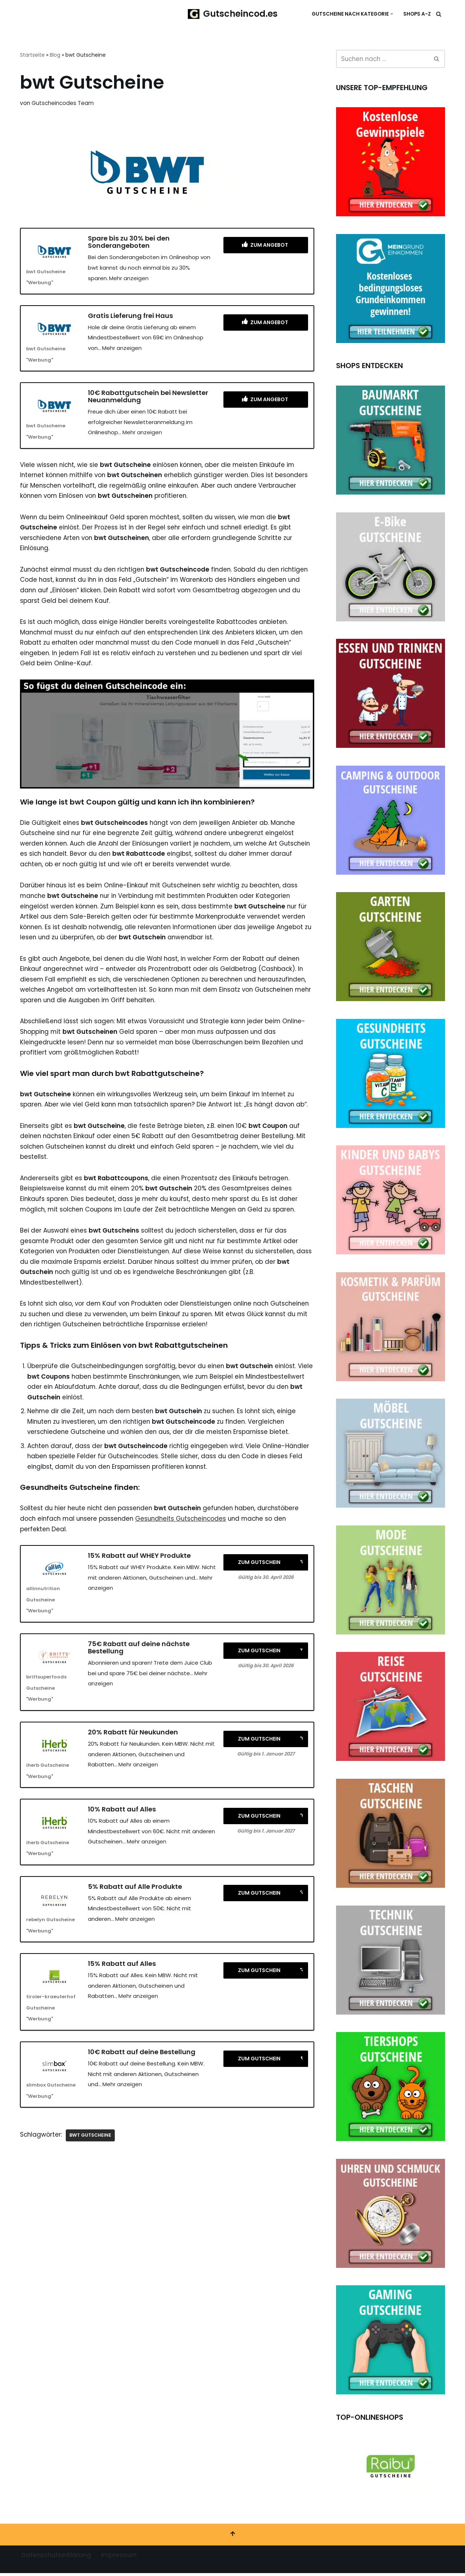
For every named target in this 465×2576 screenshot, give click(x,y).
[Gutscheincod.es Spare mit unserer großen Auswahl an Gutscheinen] (233, 14)
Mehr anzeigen (129, 278)
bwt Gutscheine (91, 2147)
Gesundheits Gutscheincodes (185, 1528)
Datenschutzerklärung (56, 2557)
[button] (392, 14)
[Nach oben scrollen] (232, 2537)
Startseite (32, 55)
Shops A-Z (417, 14)
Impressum (119, 2557)
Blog (55, 55)
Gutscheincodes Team (63, 103)
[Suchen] (438, 14)
